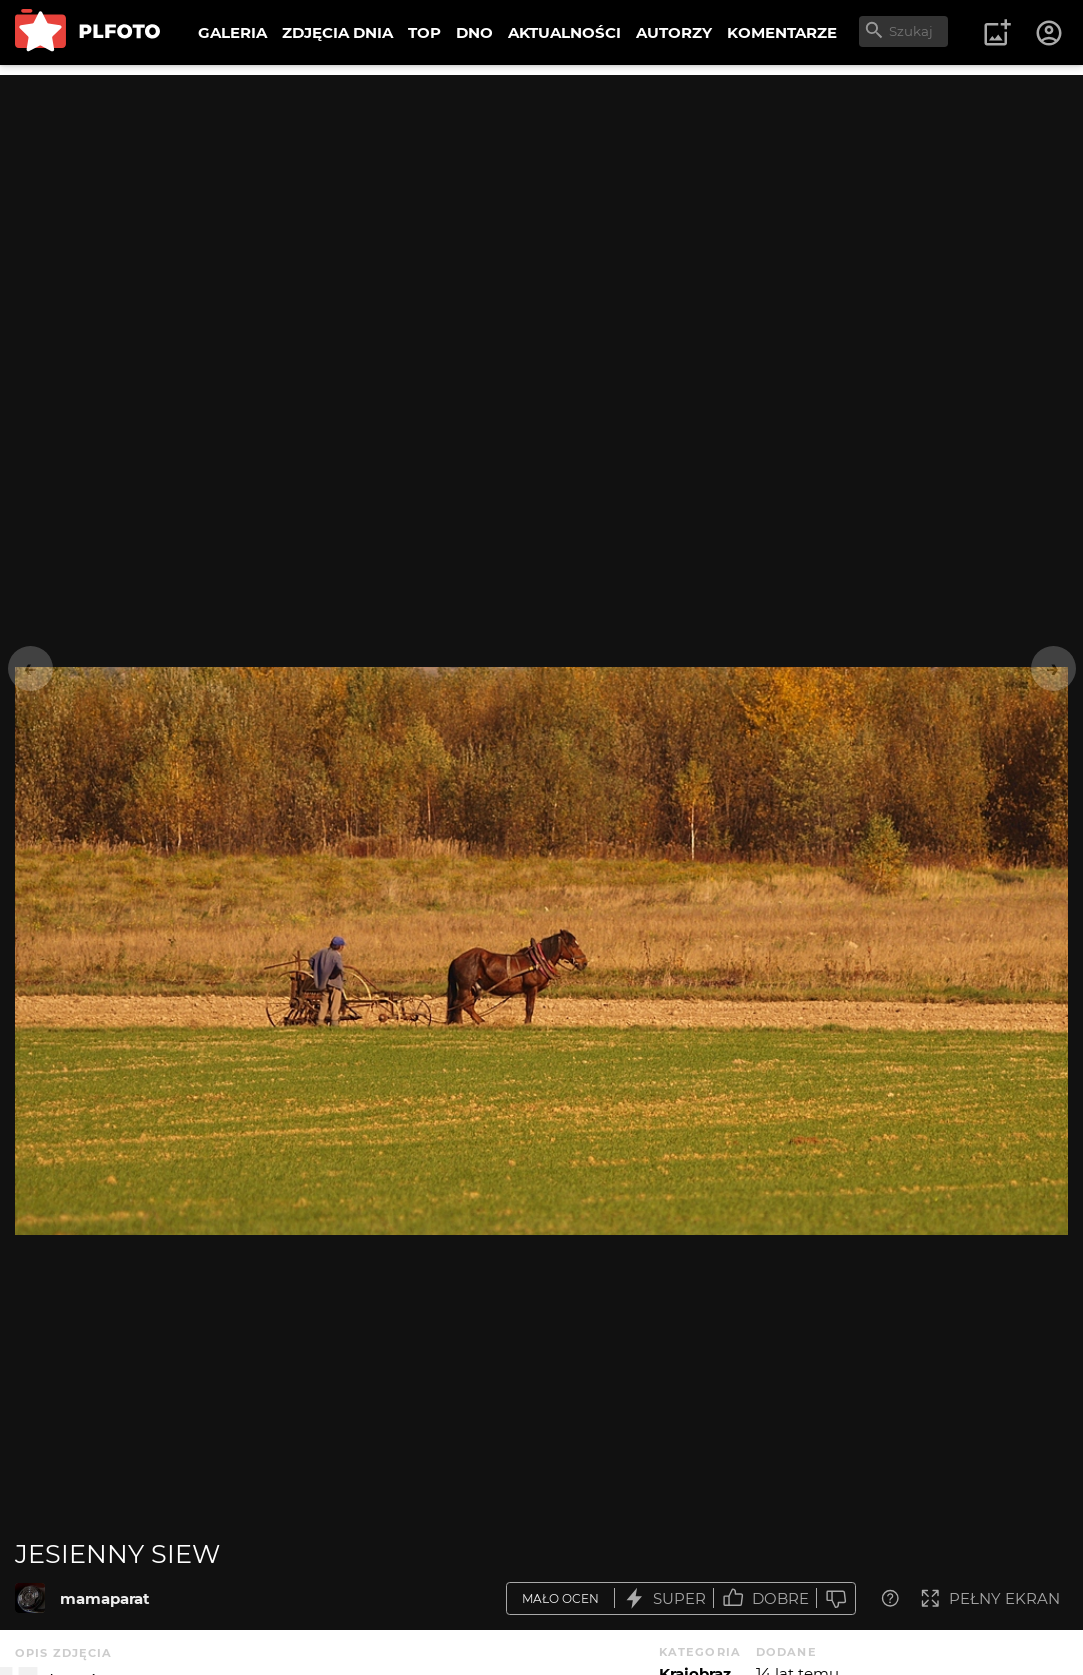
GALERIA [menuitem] (232, 32)
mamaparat (105, 1598)
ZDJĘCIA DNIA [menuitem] (337, 32)
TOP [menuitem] (424, 32)
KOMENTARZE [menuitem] (782, 32)
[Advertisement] (541, 215)
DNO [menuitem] (474, 32)
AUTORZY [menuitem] (674, 32)
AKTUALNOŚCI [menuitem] (564, 32)
